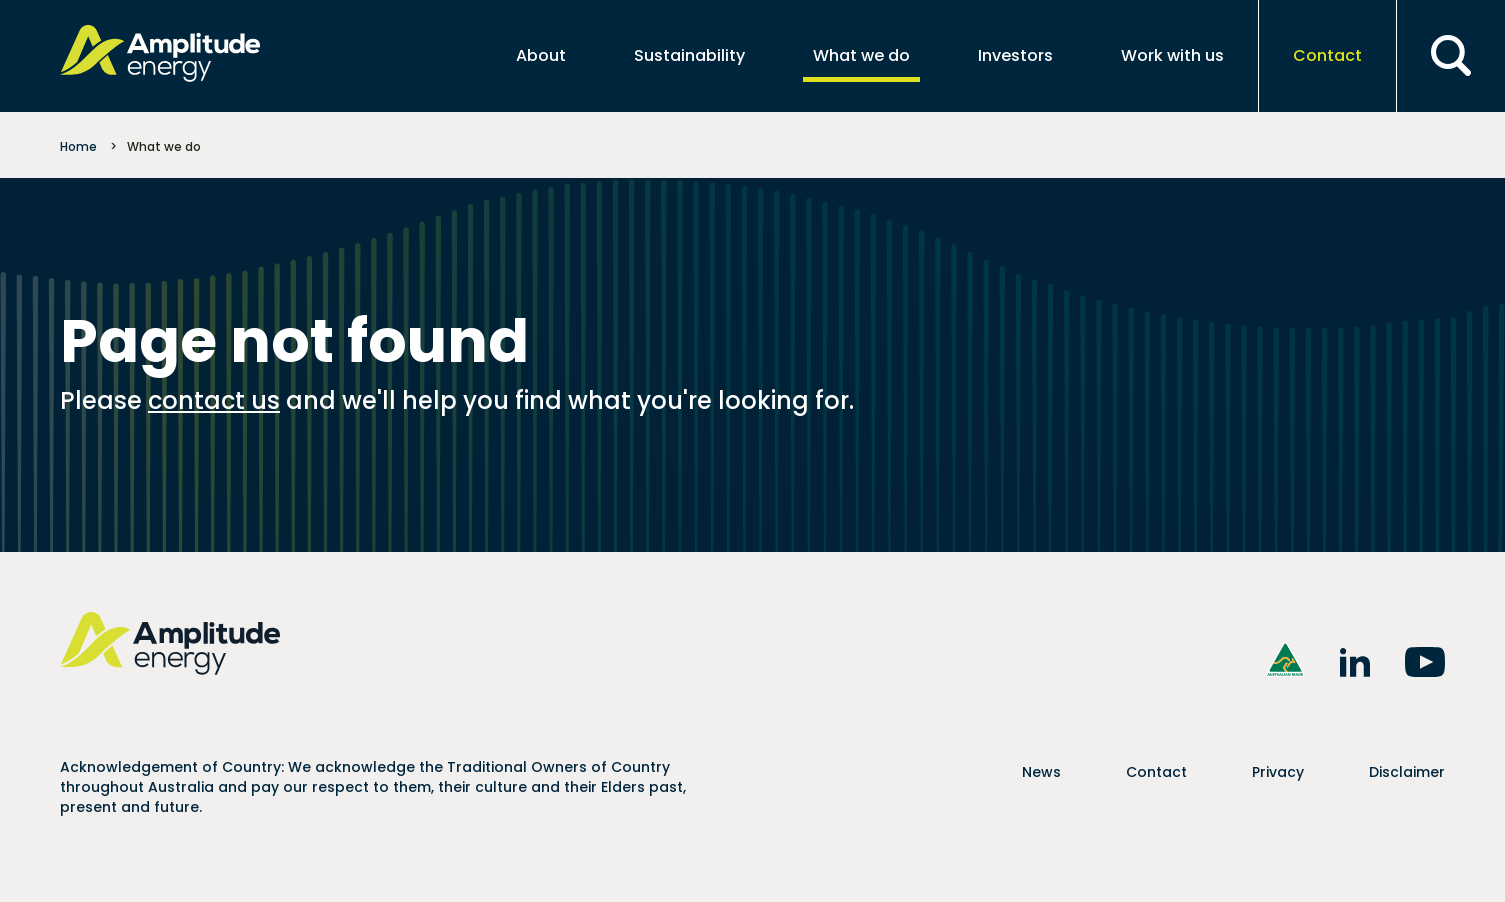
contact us (214, 400)
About (541, 55)
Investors (1015, 55)
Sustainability (689, 55)
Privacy (1278, 772)
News (1041, 772)
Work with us (1172, 55)
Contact (1327, 55)
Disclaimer (1407, 772)
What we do (861, 55)
